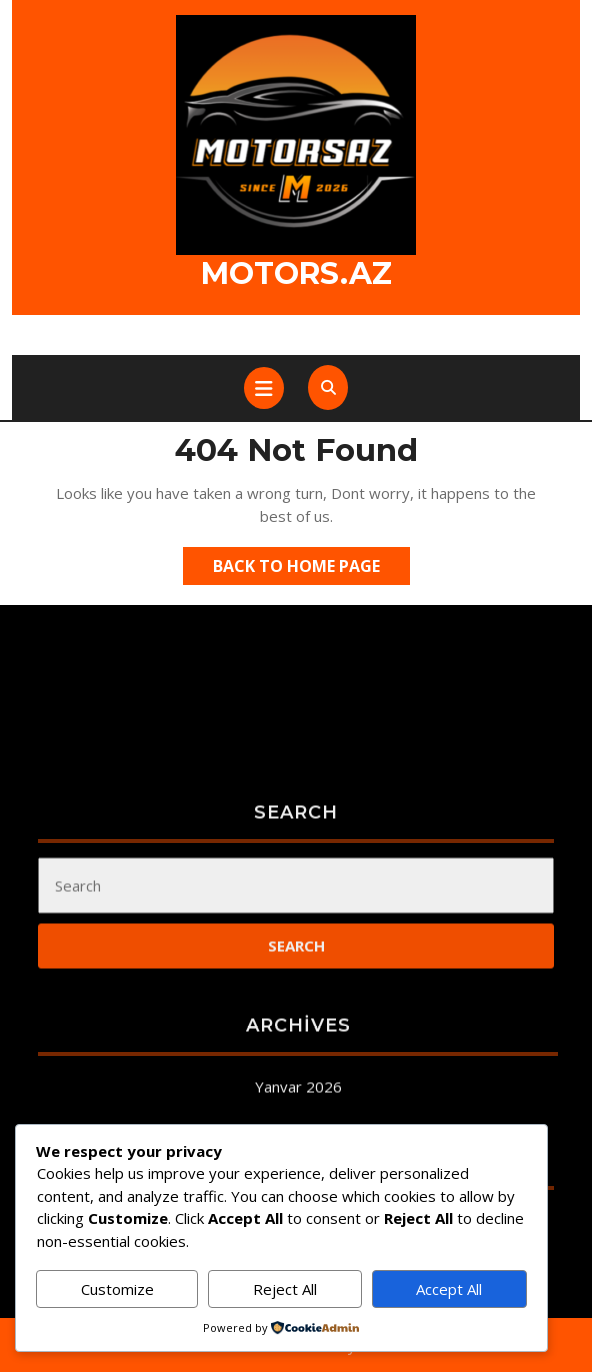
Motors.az (296, 273)
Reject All (285, 1289)
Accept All (449, 1289)
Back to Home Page (311, 569)
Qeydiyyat (296, 1358)
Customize (117, 1289)
